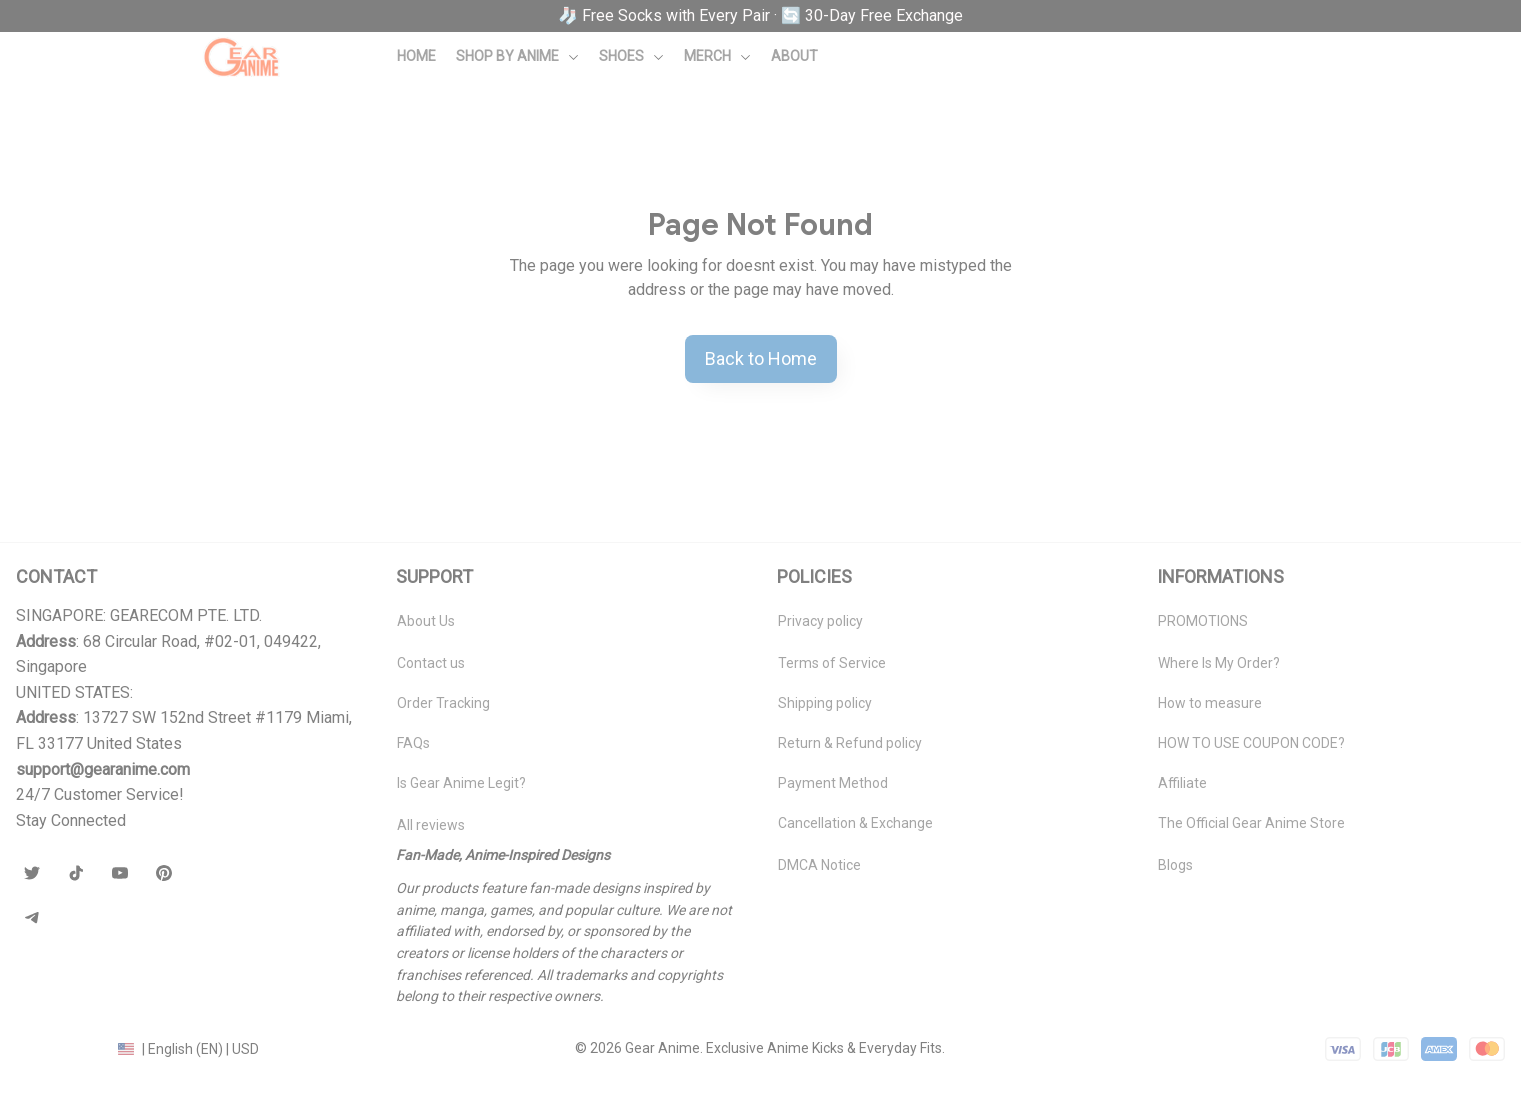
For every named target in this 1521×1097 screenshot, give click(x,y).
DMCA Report (59, 1048)
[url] (103, 770)
